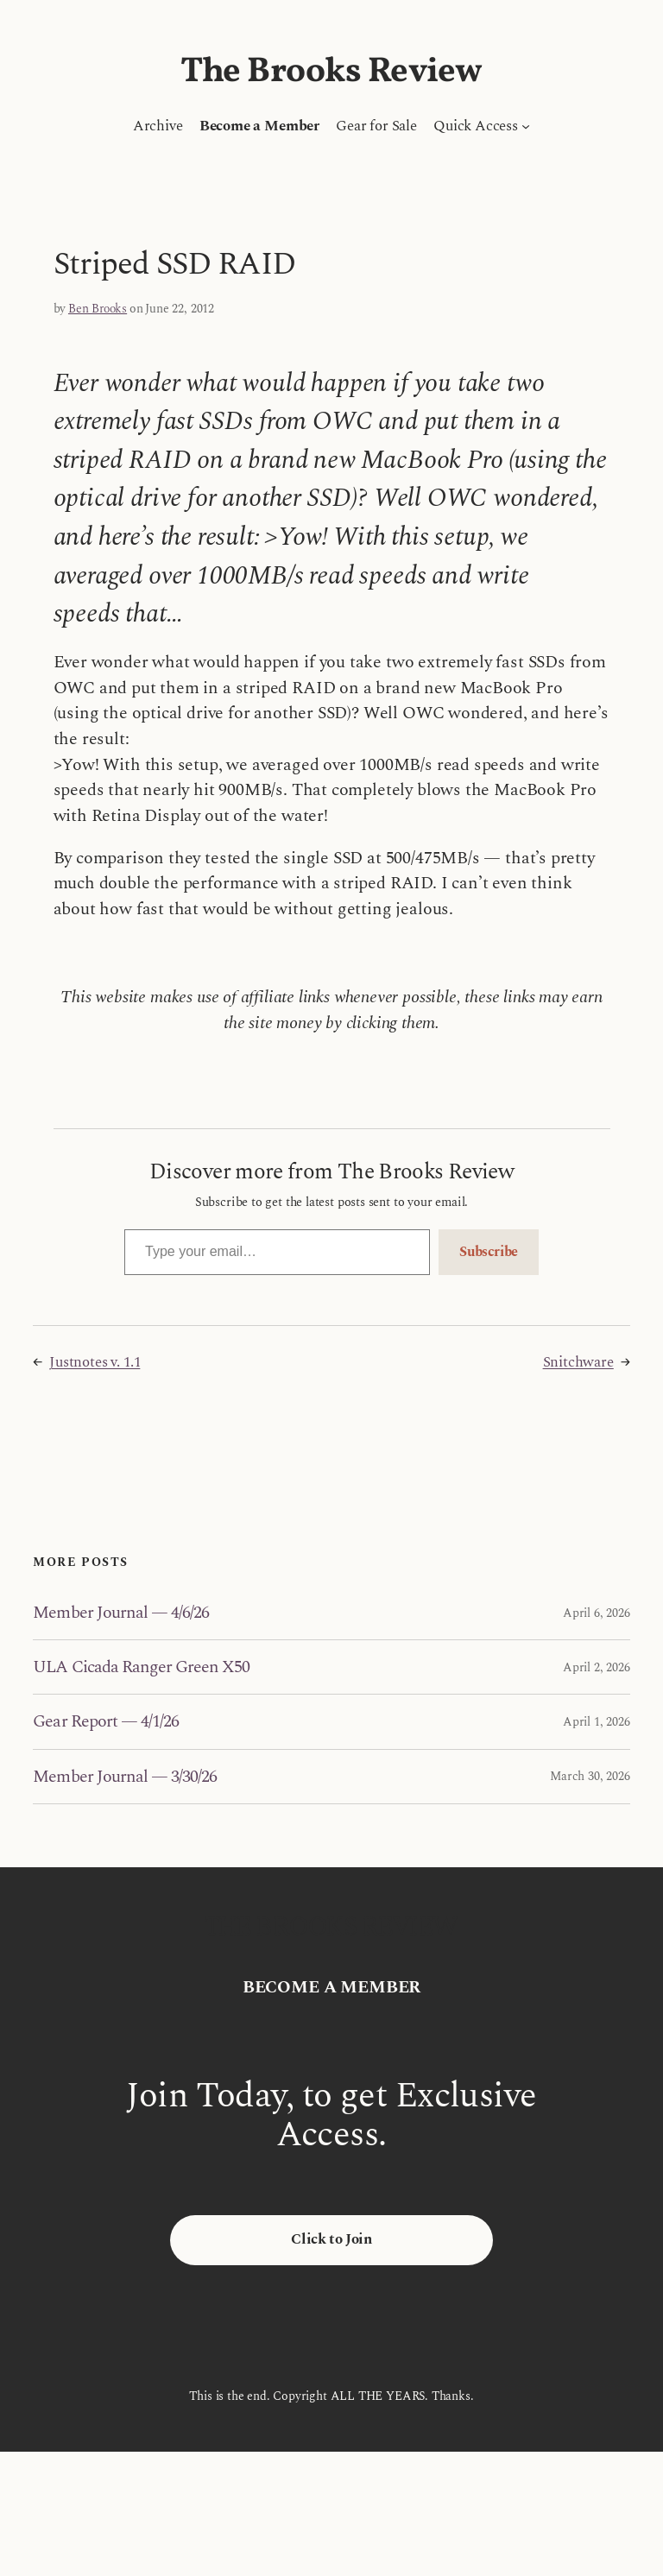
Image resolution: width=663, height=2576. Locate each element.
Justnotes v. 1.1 (94, 1362)
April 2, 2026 (596, 1667)
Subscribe (488, 1251)
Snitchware (578, 1362)
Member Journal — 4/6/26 (121, 1612)
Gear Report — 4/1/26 (106, 1721)
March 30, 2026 (589, 1776)
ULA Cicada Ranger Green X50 (141, 1666)
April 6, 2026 (596, 1613)
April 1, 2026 (596, 1722)
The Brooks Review (331, 72)
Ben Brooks (97, 309)
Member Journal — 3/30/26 (125, 1776)
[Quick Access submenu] (525, 126)
